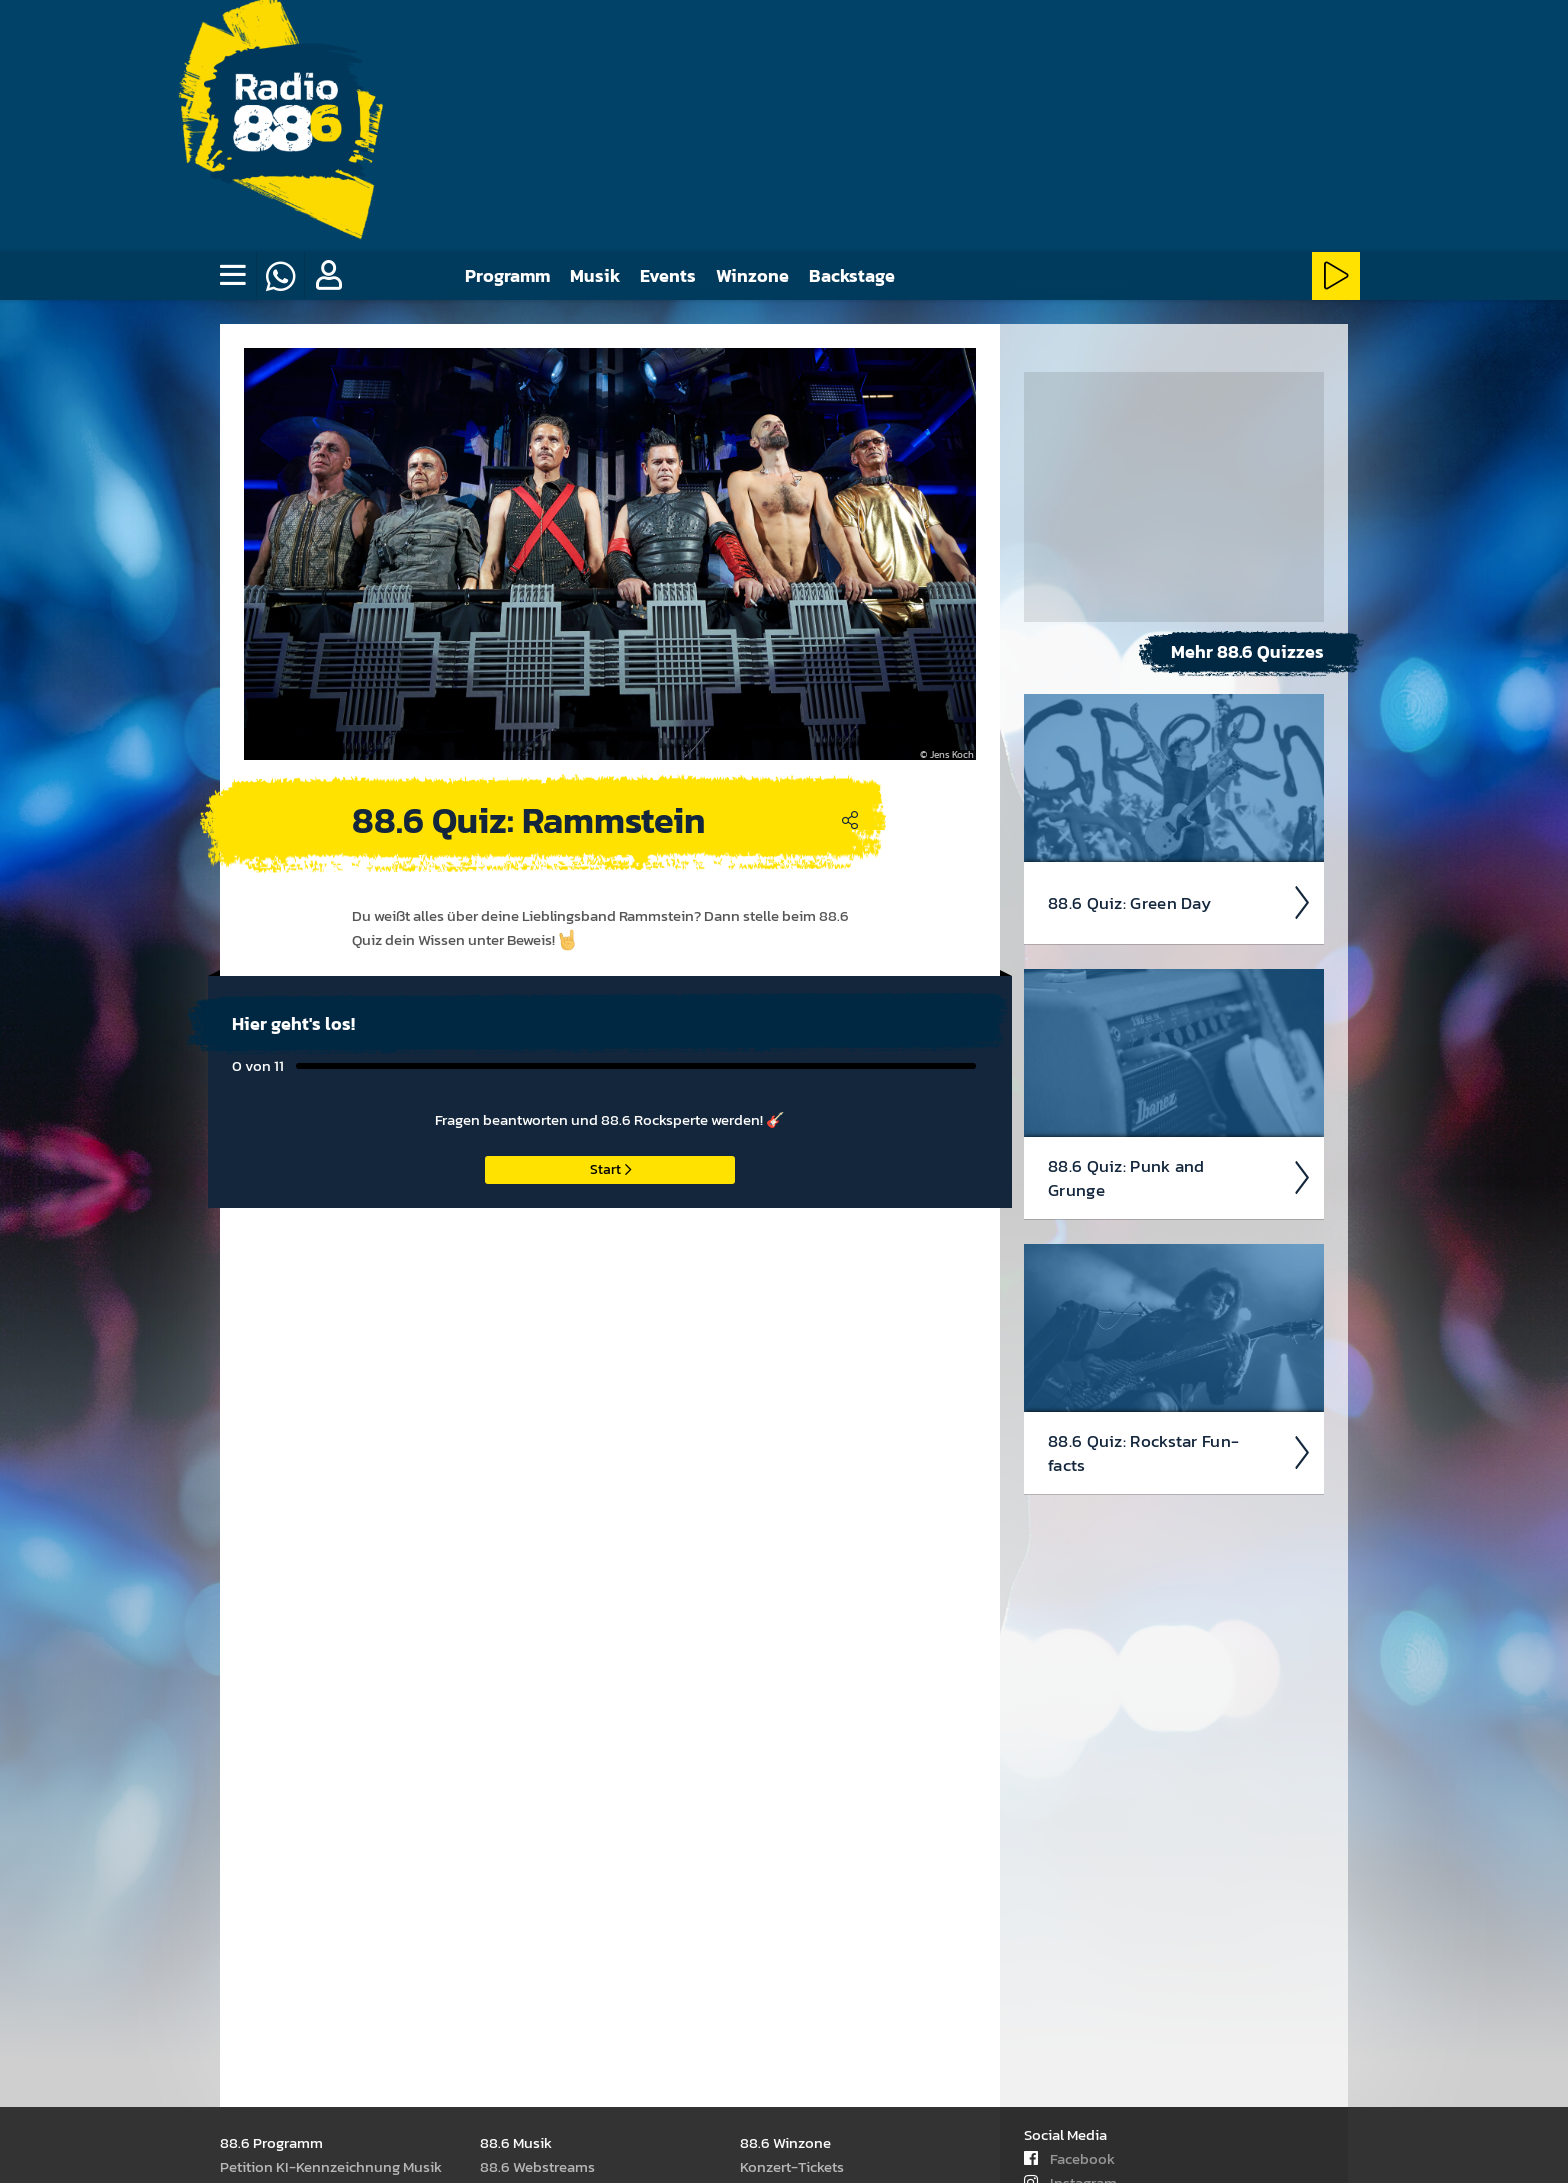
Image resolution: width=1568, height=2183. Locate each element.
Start (610, 1169)
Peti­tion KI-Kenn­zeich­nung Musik (331, 2166)
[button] (328, 276)
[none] (232, 276)
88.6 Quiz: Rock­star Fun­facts (1180, 1453)
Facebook (1069, 2158)
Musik (595, 275)
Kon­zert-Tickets (792, 2166)
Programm (507, 275)
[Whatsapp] (280, 276)
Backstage (852, 275)
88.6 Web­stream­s (537, 2166)
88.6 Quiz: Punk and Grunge (1180, 1178)
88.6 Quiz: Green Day (1180, 903)
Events (668, 275)
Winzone (752, 275)
